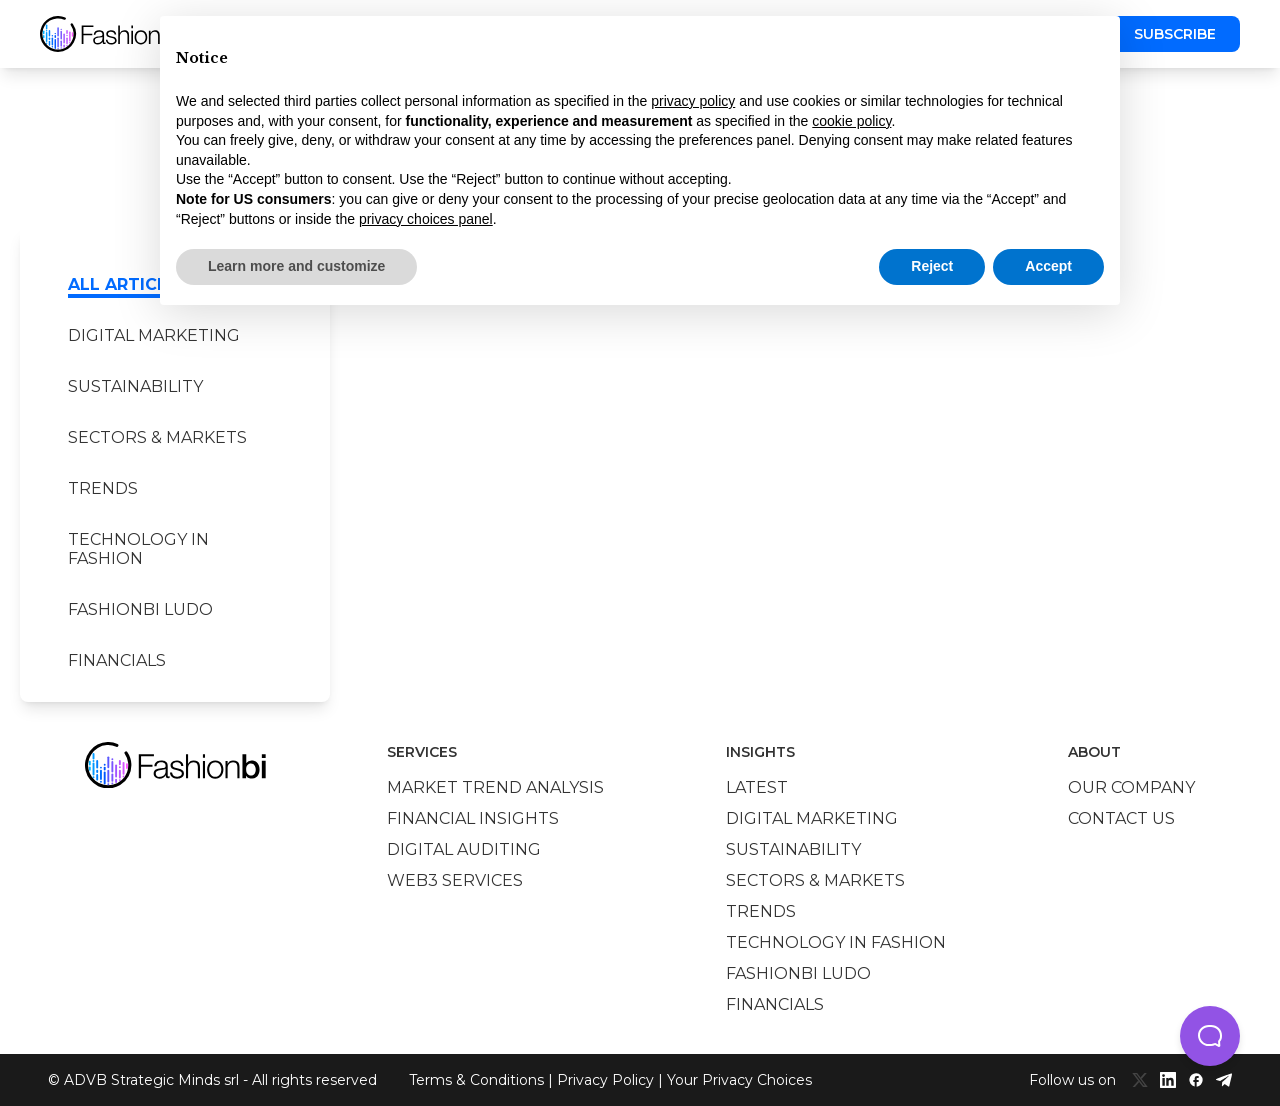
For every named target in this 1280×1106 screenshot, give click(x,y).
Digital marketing (154, 335)
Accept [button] (1048, 266)
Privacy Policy (605, 1080)
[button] (1210, 1036)
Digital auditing (464, 849)
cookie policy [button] (851, 121)
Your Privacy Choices (739, 1080)
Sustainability (135, 386)
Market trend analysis (495, 787)
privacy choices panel (426, 219)
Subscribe (1175, 34)
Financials (117, 660)
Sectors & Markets (157, 437)
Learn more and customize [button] (296, 266)
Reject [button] (932, 266)
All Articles (128, 284)
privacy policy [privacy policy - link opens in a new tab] (693, 101)
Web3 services (455, 880)
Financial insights (473, 818)
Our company (1131, 787)
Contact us (1121, 818)
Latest (757, 787)
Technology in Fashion (138, 549)
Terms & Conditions (476, 1080)
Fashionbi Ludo (140, 609)
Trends (103, 488)
